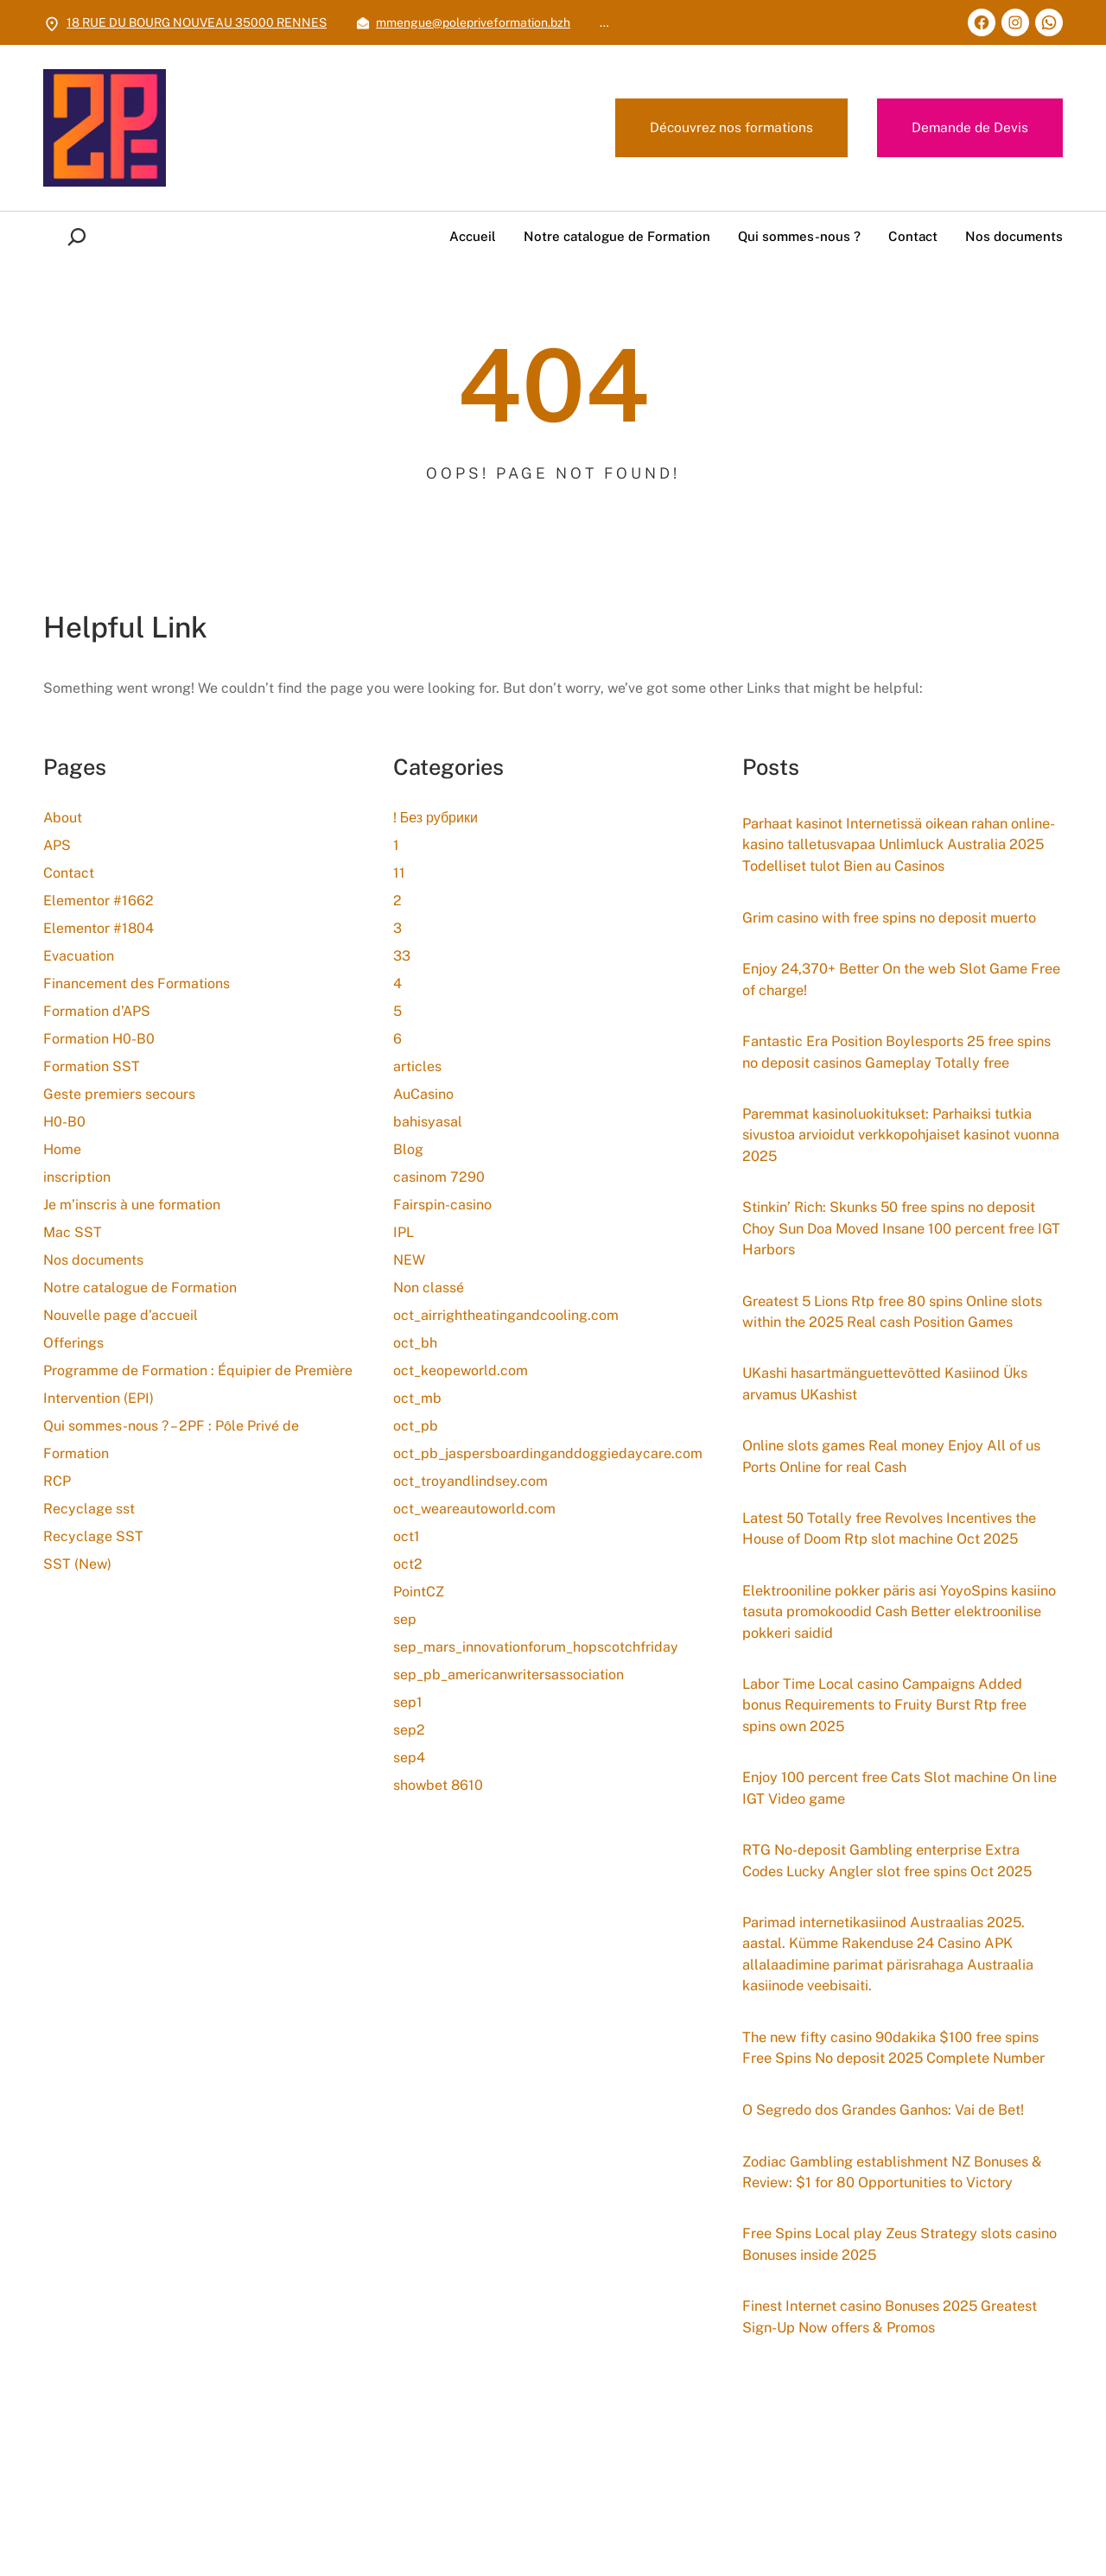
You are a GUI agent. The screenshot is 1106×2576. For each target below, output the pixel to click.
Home (62, 1149)
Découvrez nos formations (727, 127)
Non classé (428, 1287)
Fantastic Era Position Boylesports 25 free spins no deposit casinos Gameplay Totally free (890, 1094)
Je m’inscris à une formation (131, 1204)
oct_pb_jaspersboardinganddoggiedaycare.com (547, 1453)
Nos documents (93, 1260)
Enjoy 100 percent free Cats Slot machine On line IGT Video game (899, 1914)
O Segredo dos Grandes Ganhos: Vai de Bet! (894, 2270)
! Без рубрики (435, 817)
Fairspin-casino (442, 1204)
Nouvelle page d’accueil (120, 1315)
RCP (57, 1481)
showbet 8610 (438, 1785)
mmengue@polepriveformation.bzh (473, 22)
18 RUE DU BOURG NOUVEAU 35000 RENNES (197, 22)
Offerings (73, 1343)
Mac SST (72, 1232)
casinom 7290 (439, 1177)
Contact (68, 873)
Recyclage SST (93, 1536)
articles (417, 1066)
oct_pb (415, 1426)
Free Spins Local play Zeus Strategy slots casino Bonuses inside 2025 (888, 2408)
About (62, 817)
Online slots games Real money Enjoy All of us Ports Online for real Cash (893, 1546)
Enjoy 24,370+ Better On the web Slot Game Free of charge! (897, 1007)
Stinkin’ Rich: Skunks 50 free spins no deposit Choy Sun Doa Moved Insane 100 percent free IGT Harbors (901, 1289)
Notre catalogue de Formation (140, 1287)
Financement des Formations (136, 983)
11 (399, 873)
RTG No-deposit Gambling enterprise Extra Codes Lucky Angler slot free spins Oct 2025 (898, 1988)
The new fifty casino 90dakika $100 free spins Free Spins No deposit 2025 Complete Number (894, 2195)
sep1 (408, 1702)
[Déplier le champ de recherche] (80, 237)
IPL (403, 1232)
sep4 (409, 1757)
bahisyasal (427, 1122)
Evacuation (78, 956)
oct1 (406, 1536)
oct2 (408, 1564)
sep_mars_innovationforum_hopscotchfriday (535, 1647)
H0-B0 (64, 1122)
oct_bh (415, 1343)
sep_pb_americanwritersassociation (508, 1674)
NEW (409, 1260)
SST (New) (77, 1564)
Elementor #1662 (98, 900)
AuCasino (423, 1094)
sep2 (409, 1730)
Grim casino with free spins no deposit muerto (902, 944)
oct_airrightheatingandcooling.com (506, 1315)
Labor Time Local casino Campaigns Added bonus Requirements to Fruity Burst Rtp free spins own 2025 (897, 1828)
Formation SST (91, 1066)
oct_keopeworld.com (460, 1370)
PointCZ (418, 1591)
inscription (77, 1177)
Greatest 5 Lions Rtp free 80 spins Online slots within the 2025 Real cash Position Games (886, 1386)
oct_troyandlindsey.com (470, 1481)
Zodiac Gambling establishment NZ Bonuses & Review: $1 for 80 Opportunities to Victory (897, 2333)
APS (57, 845)
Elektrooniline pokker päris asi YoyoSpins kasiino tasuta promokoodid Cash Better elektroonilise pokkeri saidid (886, 1730)
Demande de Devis (968, 127)
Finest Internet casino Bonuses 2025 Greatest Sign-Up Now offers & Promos (880, 2482)
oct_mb (417, 1398)
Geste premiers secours (119, 1094)
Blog (408, 1149)
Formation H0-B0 (99, 1039)
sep (404, 1619)
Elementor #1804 (98, 928)
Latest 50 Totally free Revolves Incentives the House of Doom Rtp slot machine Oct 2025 (890, 1633)
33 (401, 956)
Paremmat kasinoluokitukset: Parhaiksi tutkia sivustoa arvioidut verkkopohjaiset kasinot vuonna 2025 (901, 1191)
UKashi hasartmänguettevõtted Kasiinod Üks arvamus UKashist (899, 1471)
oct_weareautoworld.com (474, 1509)
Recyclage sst (89, 1509)
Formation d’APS (96, 1011)
